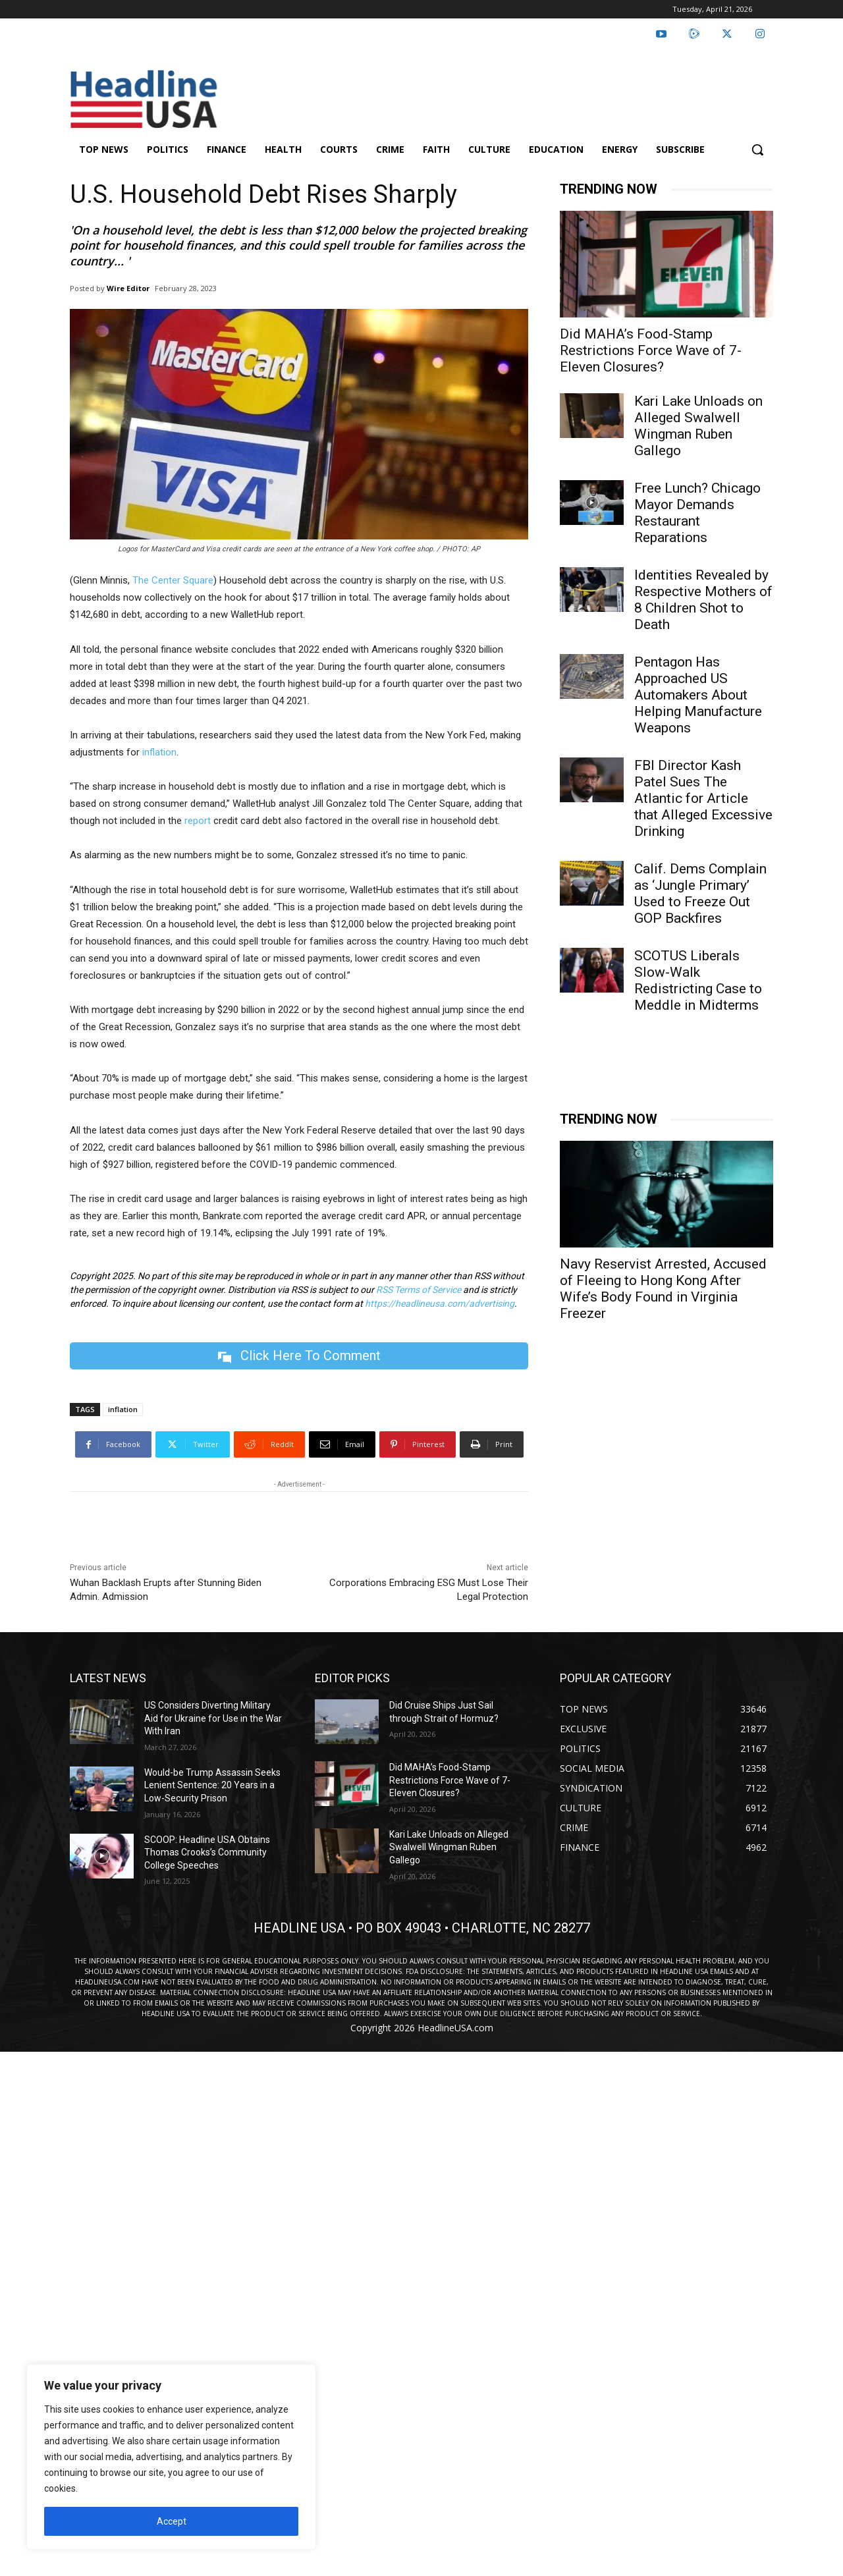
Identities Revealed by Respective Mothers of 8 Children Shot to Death (703, 599)
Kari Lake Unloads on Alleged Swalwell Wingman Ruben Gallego (698, 425)
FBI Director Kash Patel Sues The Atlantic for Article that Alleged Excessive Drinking (703, 798)
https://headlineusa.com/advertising (439, 1303)
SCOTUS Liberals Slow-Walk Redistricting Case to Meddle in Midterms (698, 980)
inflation (158, 752)
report (197, 821)
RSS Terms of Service (418, 1289)
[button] (757, 149)
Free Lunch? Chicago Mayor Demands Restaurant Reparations (697, 512)
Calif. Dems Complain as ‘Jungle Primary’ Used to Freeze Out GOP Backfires (700, 893)
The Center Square (172, 580)
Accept (171, 2521)
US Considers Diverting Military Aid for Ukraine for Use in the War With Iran (213, 1718)
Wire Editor (128, 288)
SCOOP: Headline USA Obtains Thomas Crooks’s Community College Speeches (207, 1852)
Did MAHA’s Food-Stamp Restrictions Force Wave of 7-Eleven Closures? (651, 350)
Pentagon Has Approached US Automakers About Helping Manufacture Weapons (698, 695)
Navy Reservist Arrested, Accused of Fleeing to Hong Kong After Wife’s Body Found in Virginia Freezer (663, 1288)
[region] (171, 2457)
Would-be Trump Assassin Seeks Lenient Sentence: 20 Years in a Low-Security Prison (212, 1785)
